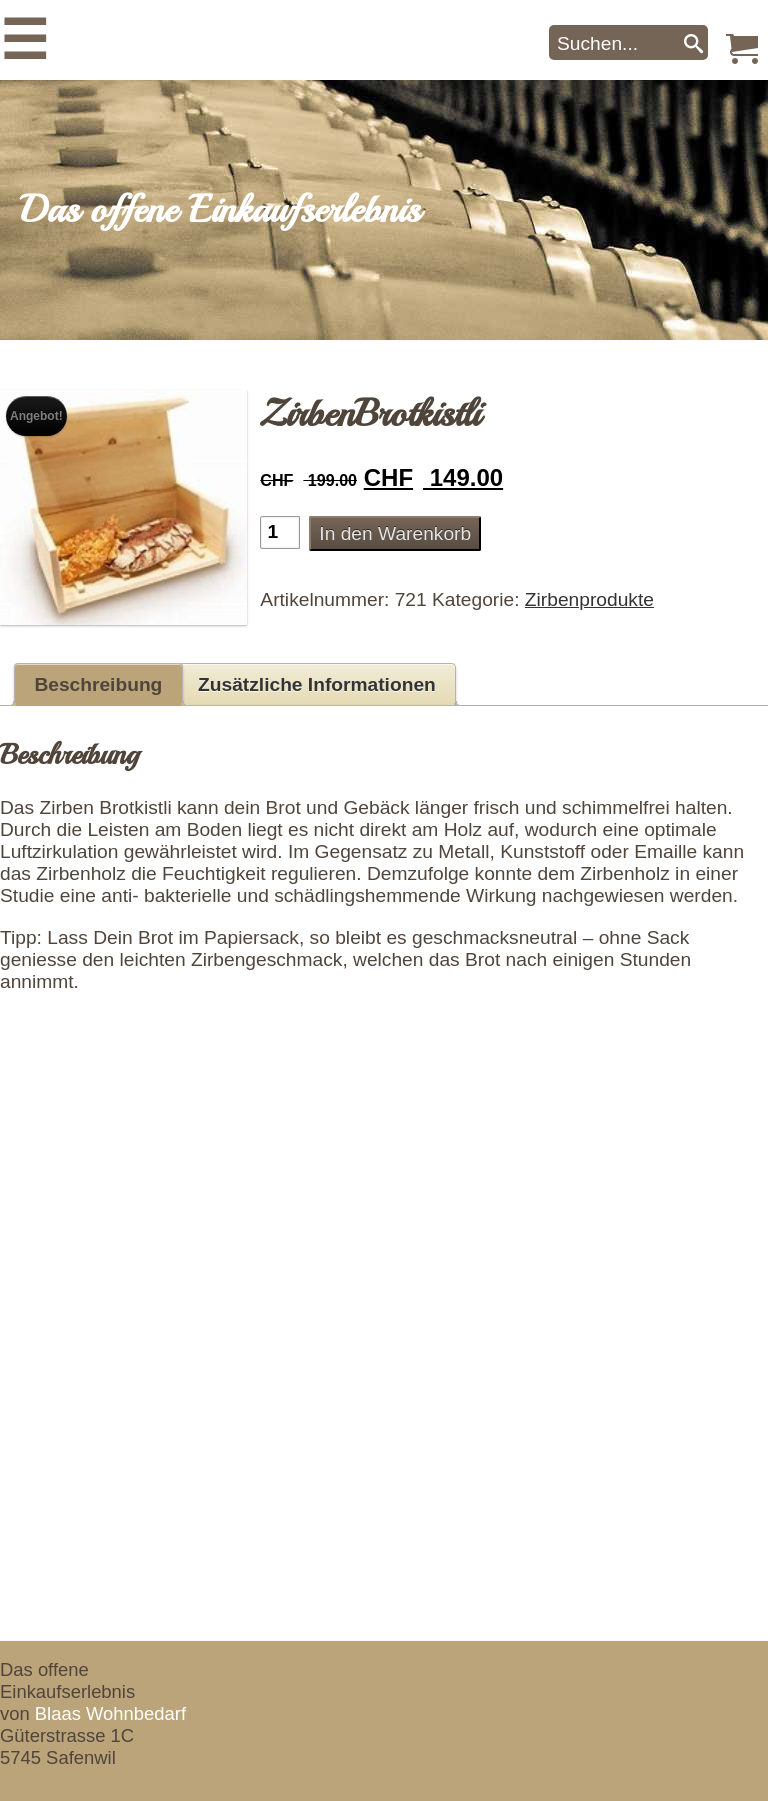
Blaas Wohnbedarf (110, 1713)
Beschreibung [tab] (98, 684)
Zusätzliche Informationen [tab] (317, 684)
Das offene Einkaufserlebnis (220, 210)
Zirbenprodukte (589, 599)
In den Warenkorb (395, 533)
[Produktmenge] (280, 532)
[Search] (693, 42)
